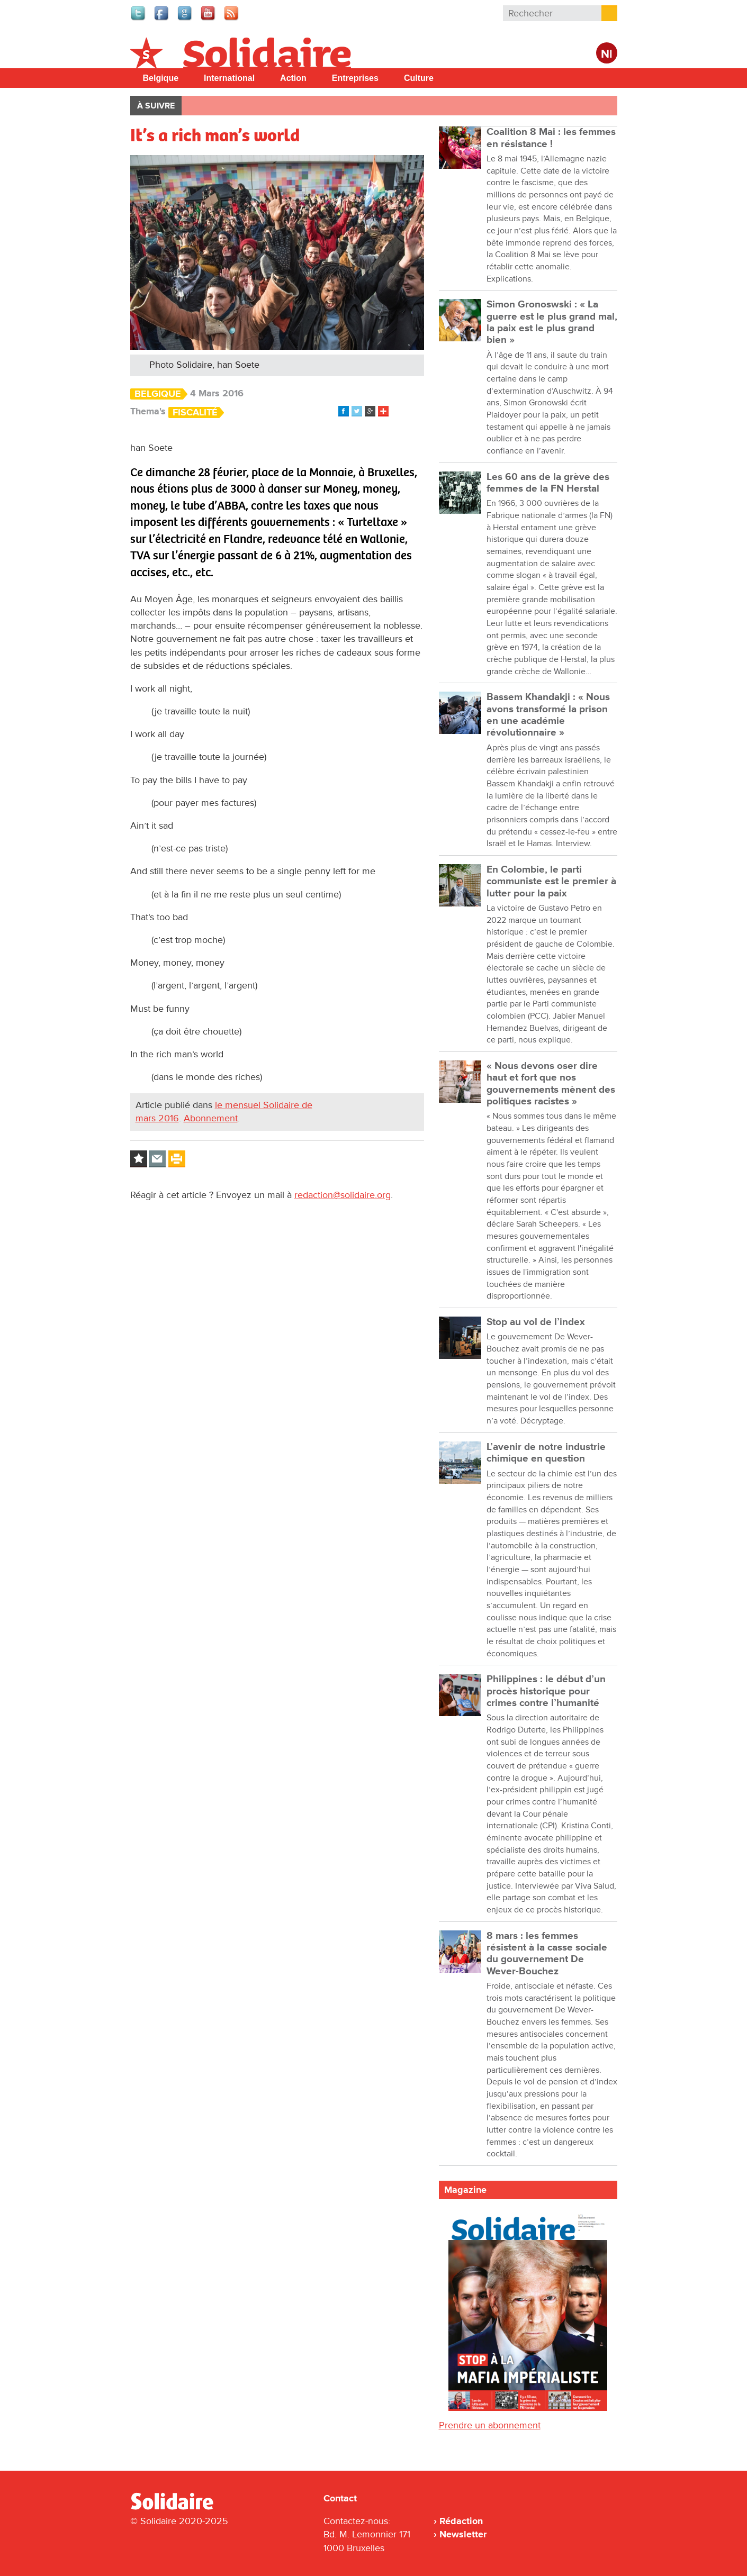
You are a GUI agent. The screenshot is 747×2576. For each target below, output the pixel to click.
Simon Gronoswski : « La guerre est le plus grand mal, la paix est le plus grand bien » (552, 322)
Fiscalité (195, 412)
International (229, 78)
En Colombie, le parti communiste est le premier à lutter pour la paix (551, 882)
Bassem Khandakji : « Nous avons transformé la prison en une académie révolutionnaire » (548, 715)
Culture (419, 78)
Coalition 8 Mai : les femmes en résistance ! (551, 138)
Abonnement (211, 1118)
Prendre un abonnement (490, 2425)
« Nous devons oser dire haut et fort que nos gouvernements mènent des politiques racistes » (551, 1084)
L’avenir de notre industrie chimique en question (546, 1453)
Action (293, 78)
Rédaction (461, 2521)
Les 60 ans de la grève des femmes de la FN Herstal (548, 483)
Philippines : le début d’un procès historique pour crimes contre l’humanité (546, 1691)
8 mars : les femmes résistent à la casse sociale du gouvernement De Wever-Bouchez (547, 1954)
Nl (607, 54)
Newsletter (463, 2534)
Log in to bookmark (138, 1158)
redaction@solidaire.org (342, 1195)
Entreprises (355, 78)
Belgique (161, 78)
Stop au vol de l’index (536, 1322)
